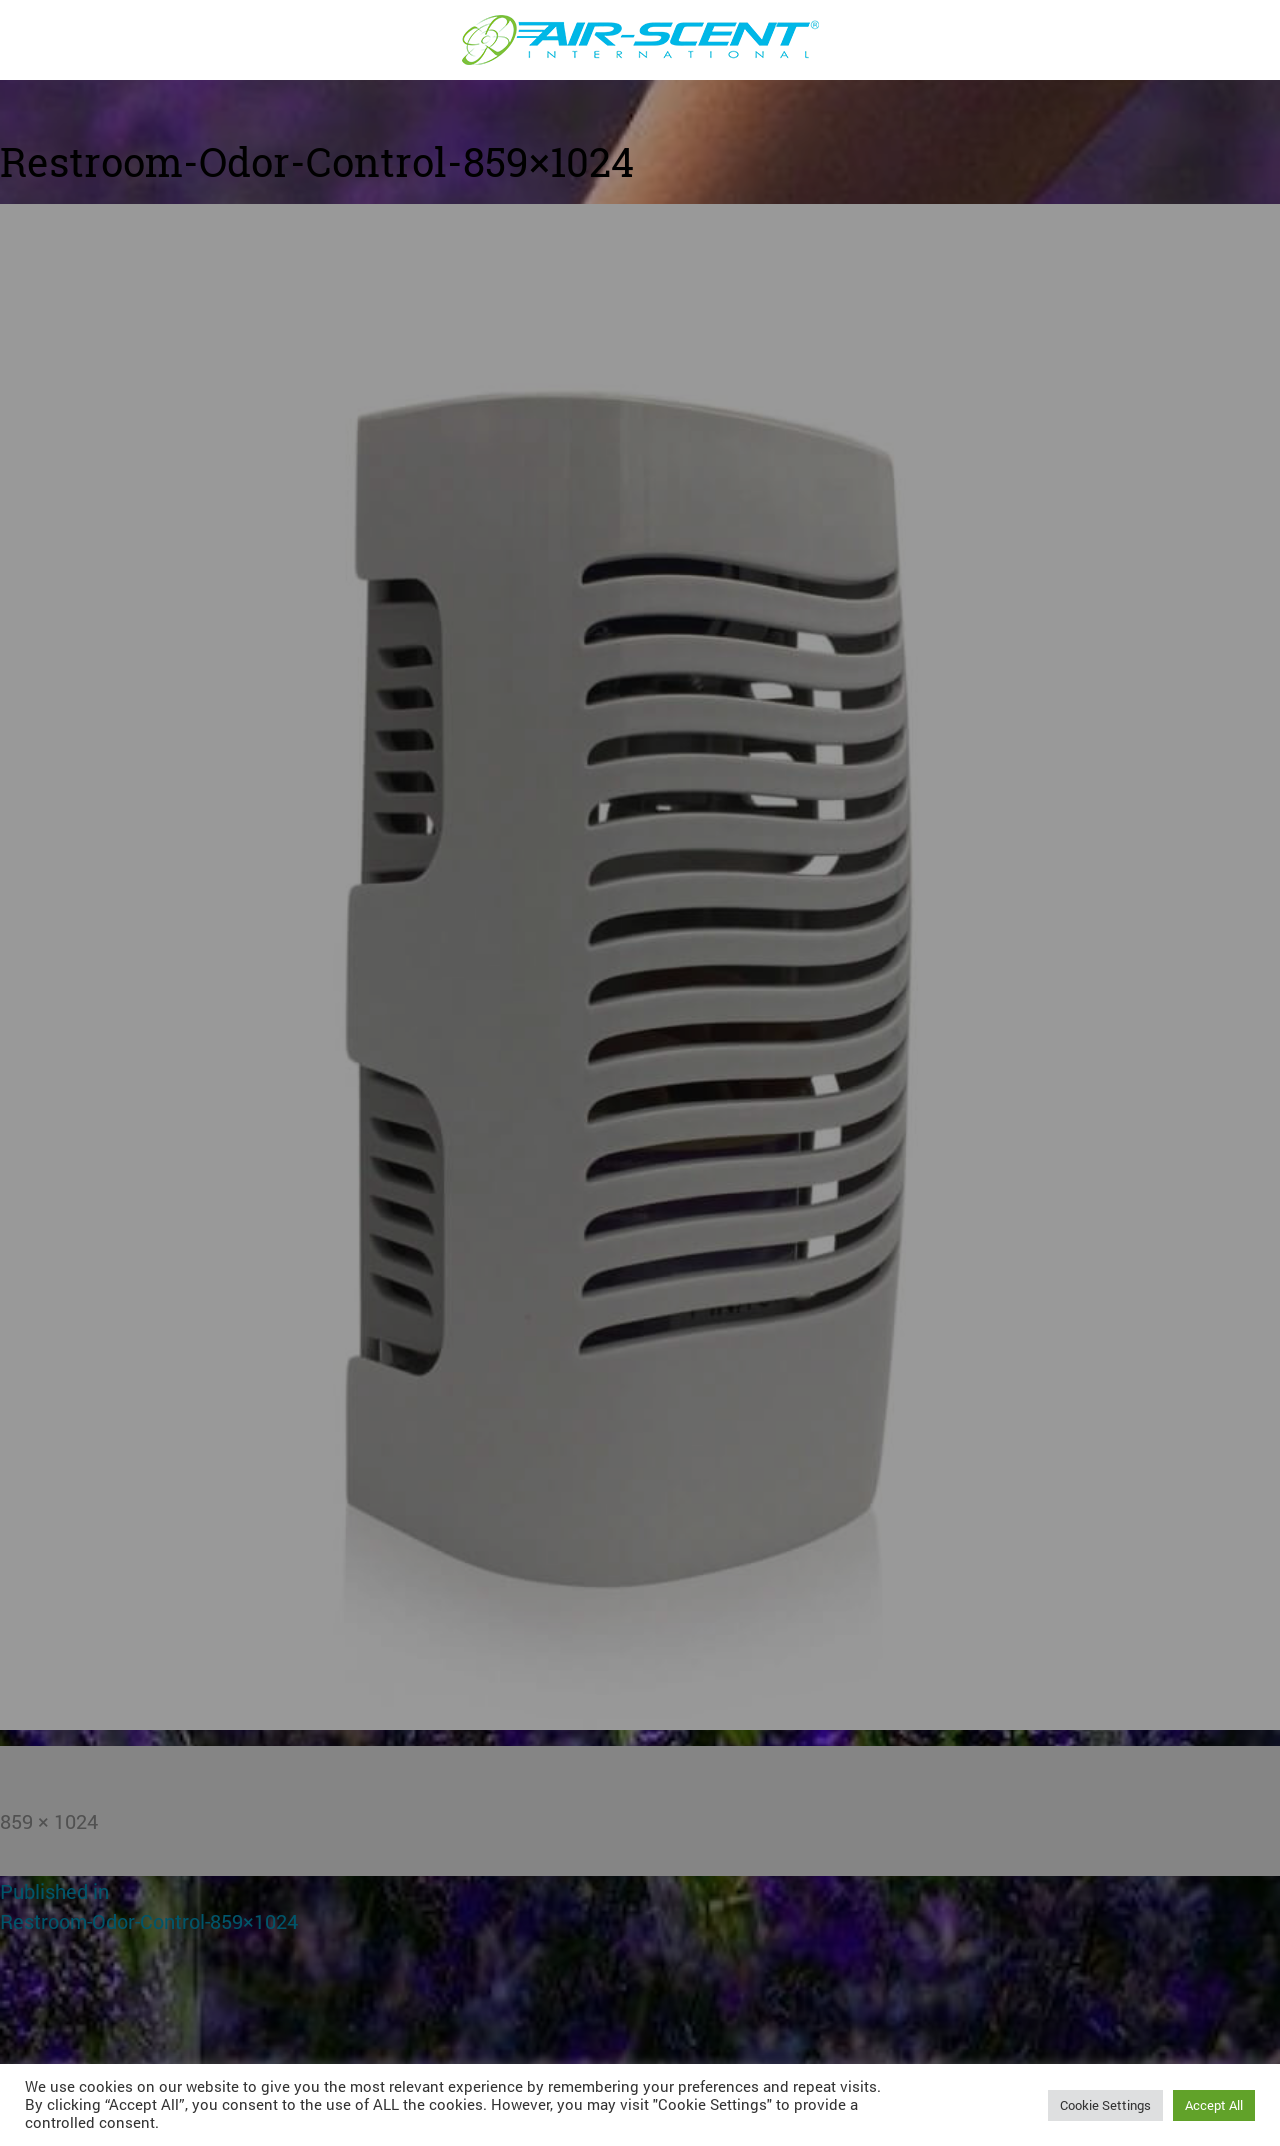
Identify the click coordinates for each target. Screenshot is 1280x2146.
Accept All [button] (1214, 2105)
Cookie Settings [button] (1105, 2105)
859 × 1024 (49, 1821)
